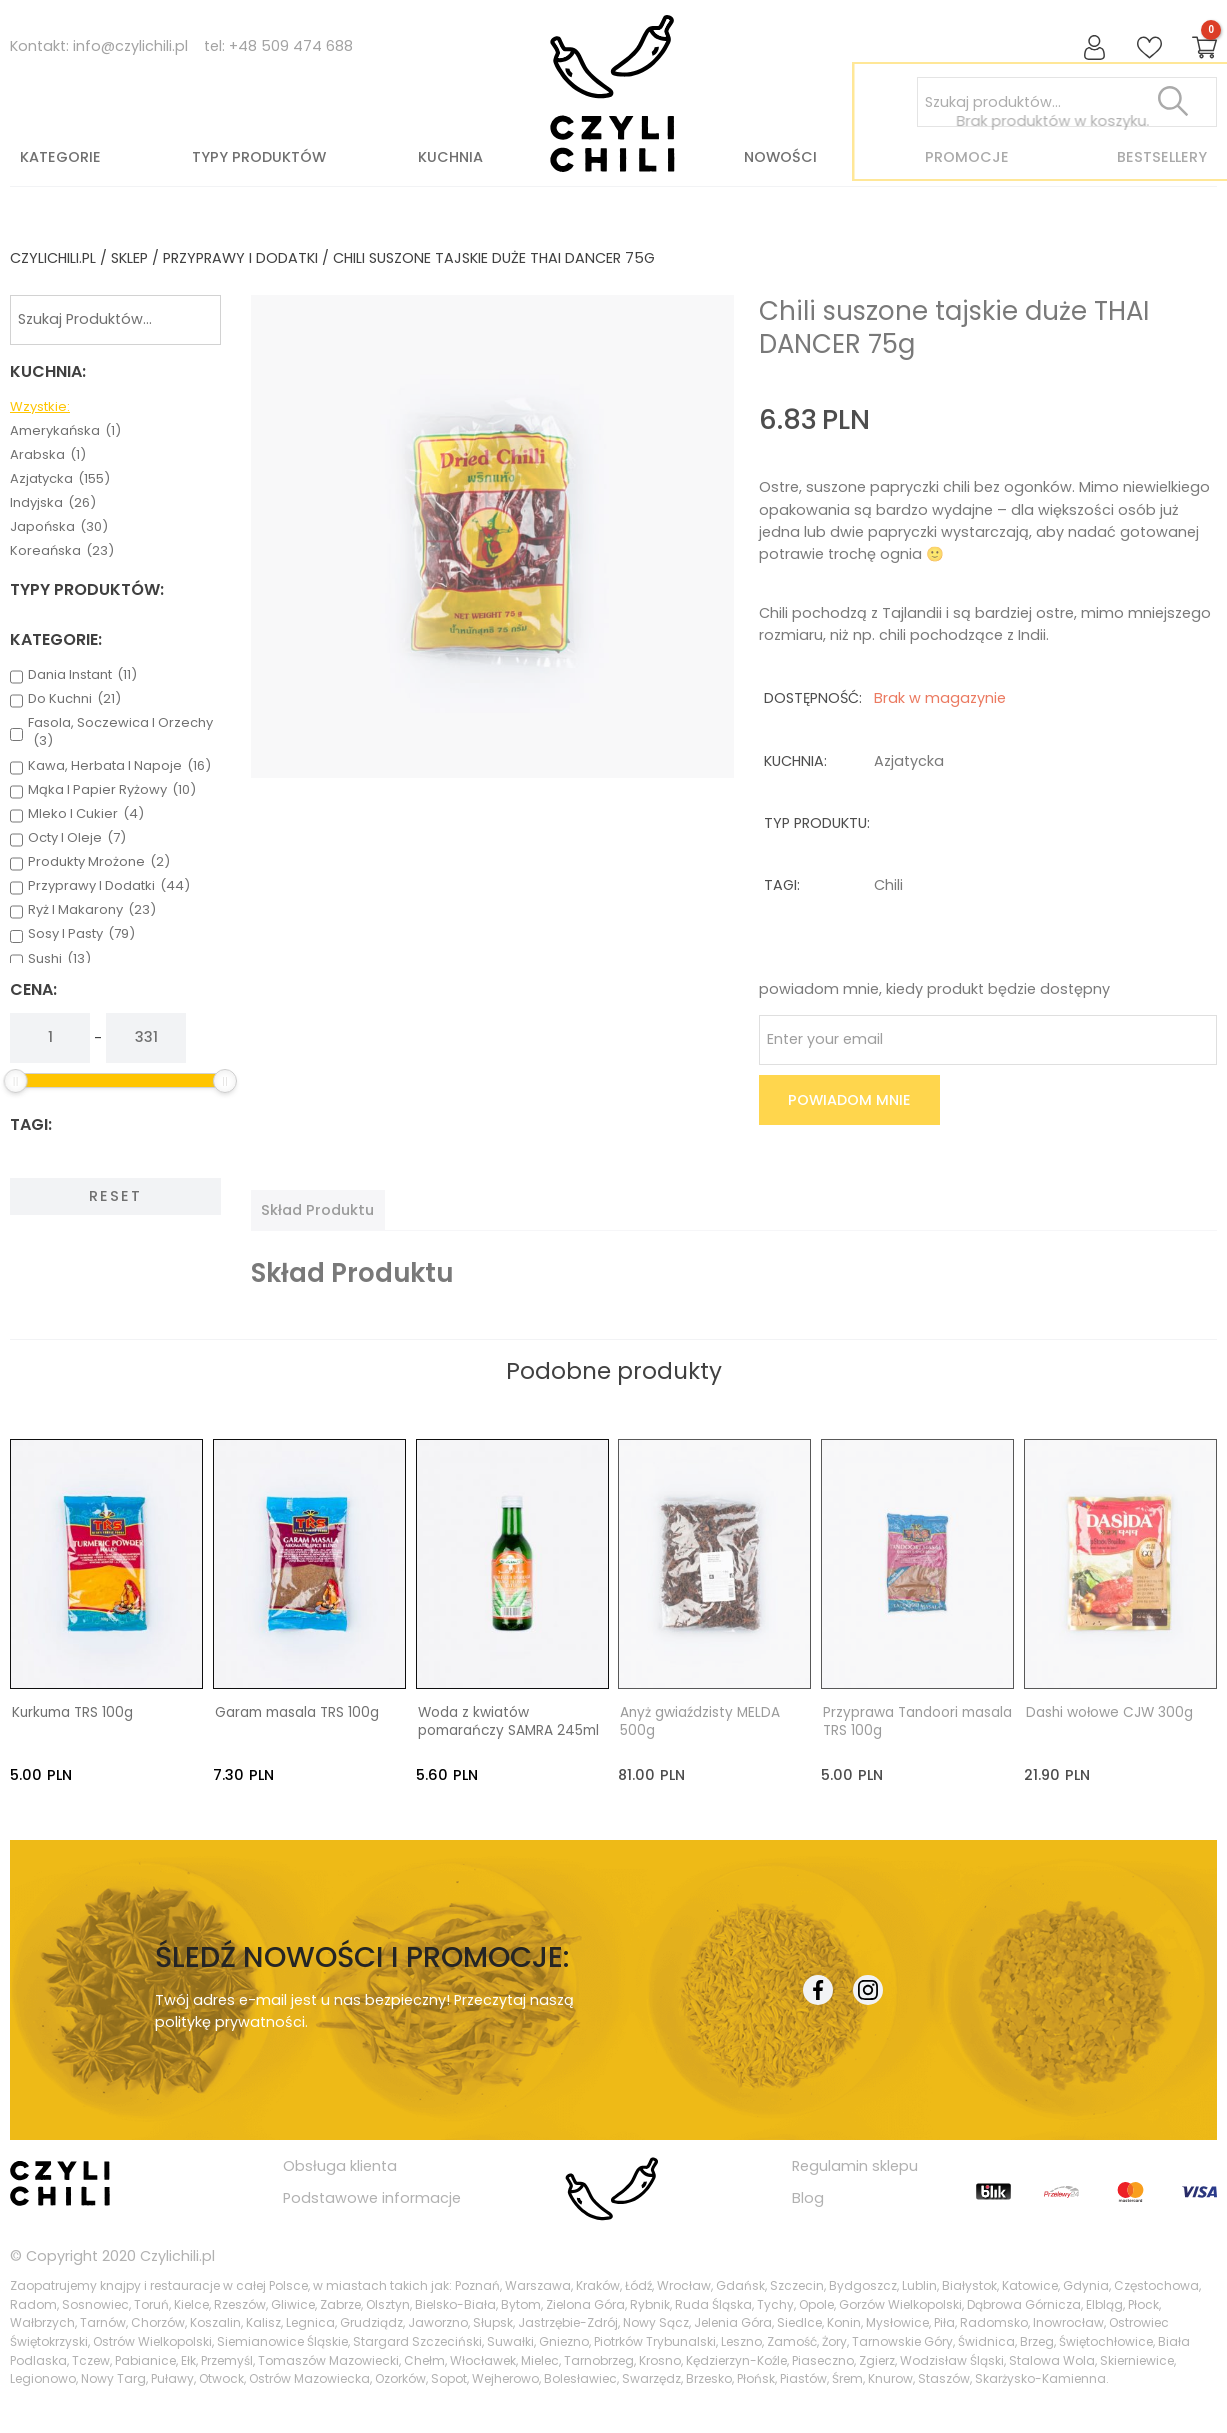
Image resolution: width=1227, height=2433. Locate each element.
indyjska (53, 503)
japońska (59, 527)
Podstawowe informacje (372, 2198)
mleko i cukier (86, 814)
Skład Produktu (317, 1210)
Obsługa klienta (340, 2166)
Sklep (129, 258)
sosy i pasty (81, 934)
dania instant (82, 675)
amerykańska (65, 431)
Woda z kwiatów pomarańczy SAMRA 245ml (508, 1722)
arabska (48, 455)
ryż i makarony (92, 910)
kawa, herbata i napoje (119, 766)
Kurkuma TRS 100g (72, 1713)
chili (888, 885)
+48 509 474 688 (291, 46)
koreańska (62, 551)
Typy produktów (259, 157)
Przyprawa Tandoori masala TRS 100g (917, 1722)
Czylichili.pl (177, 2255)
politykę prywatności (230, 2021)
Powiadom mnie (849, 1100)
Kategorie (60, 157)
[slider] (16, 1081)
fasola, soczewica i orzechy (120, 732)
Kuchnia (450, 157)
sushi (59, 959)
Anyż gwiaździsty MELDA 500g (700, 1722)
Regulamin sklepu (855, 2166)
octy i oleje (77, 838)
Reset (115, 1196)
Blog (808, 2198)
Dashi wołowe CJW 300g (1109, 1713)
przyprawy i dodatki (240, 258)
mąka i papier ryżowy (112, 790)
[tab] (317, 1210)
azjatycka (60, 479)
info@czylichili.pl (130, 46)
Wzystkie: (40, 407)
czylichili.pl (53, 258)
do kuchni (74, 699)
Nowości (780, 157)
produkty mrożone (99, 862)
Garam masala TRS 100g (297, 1713)
